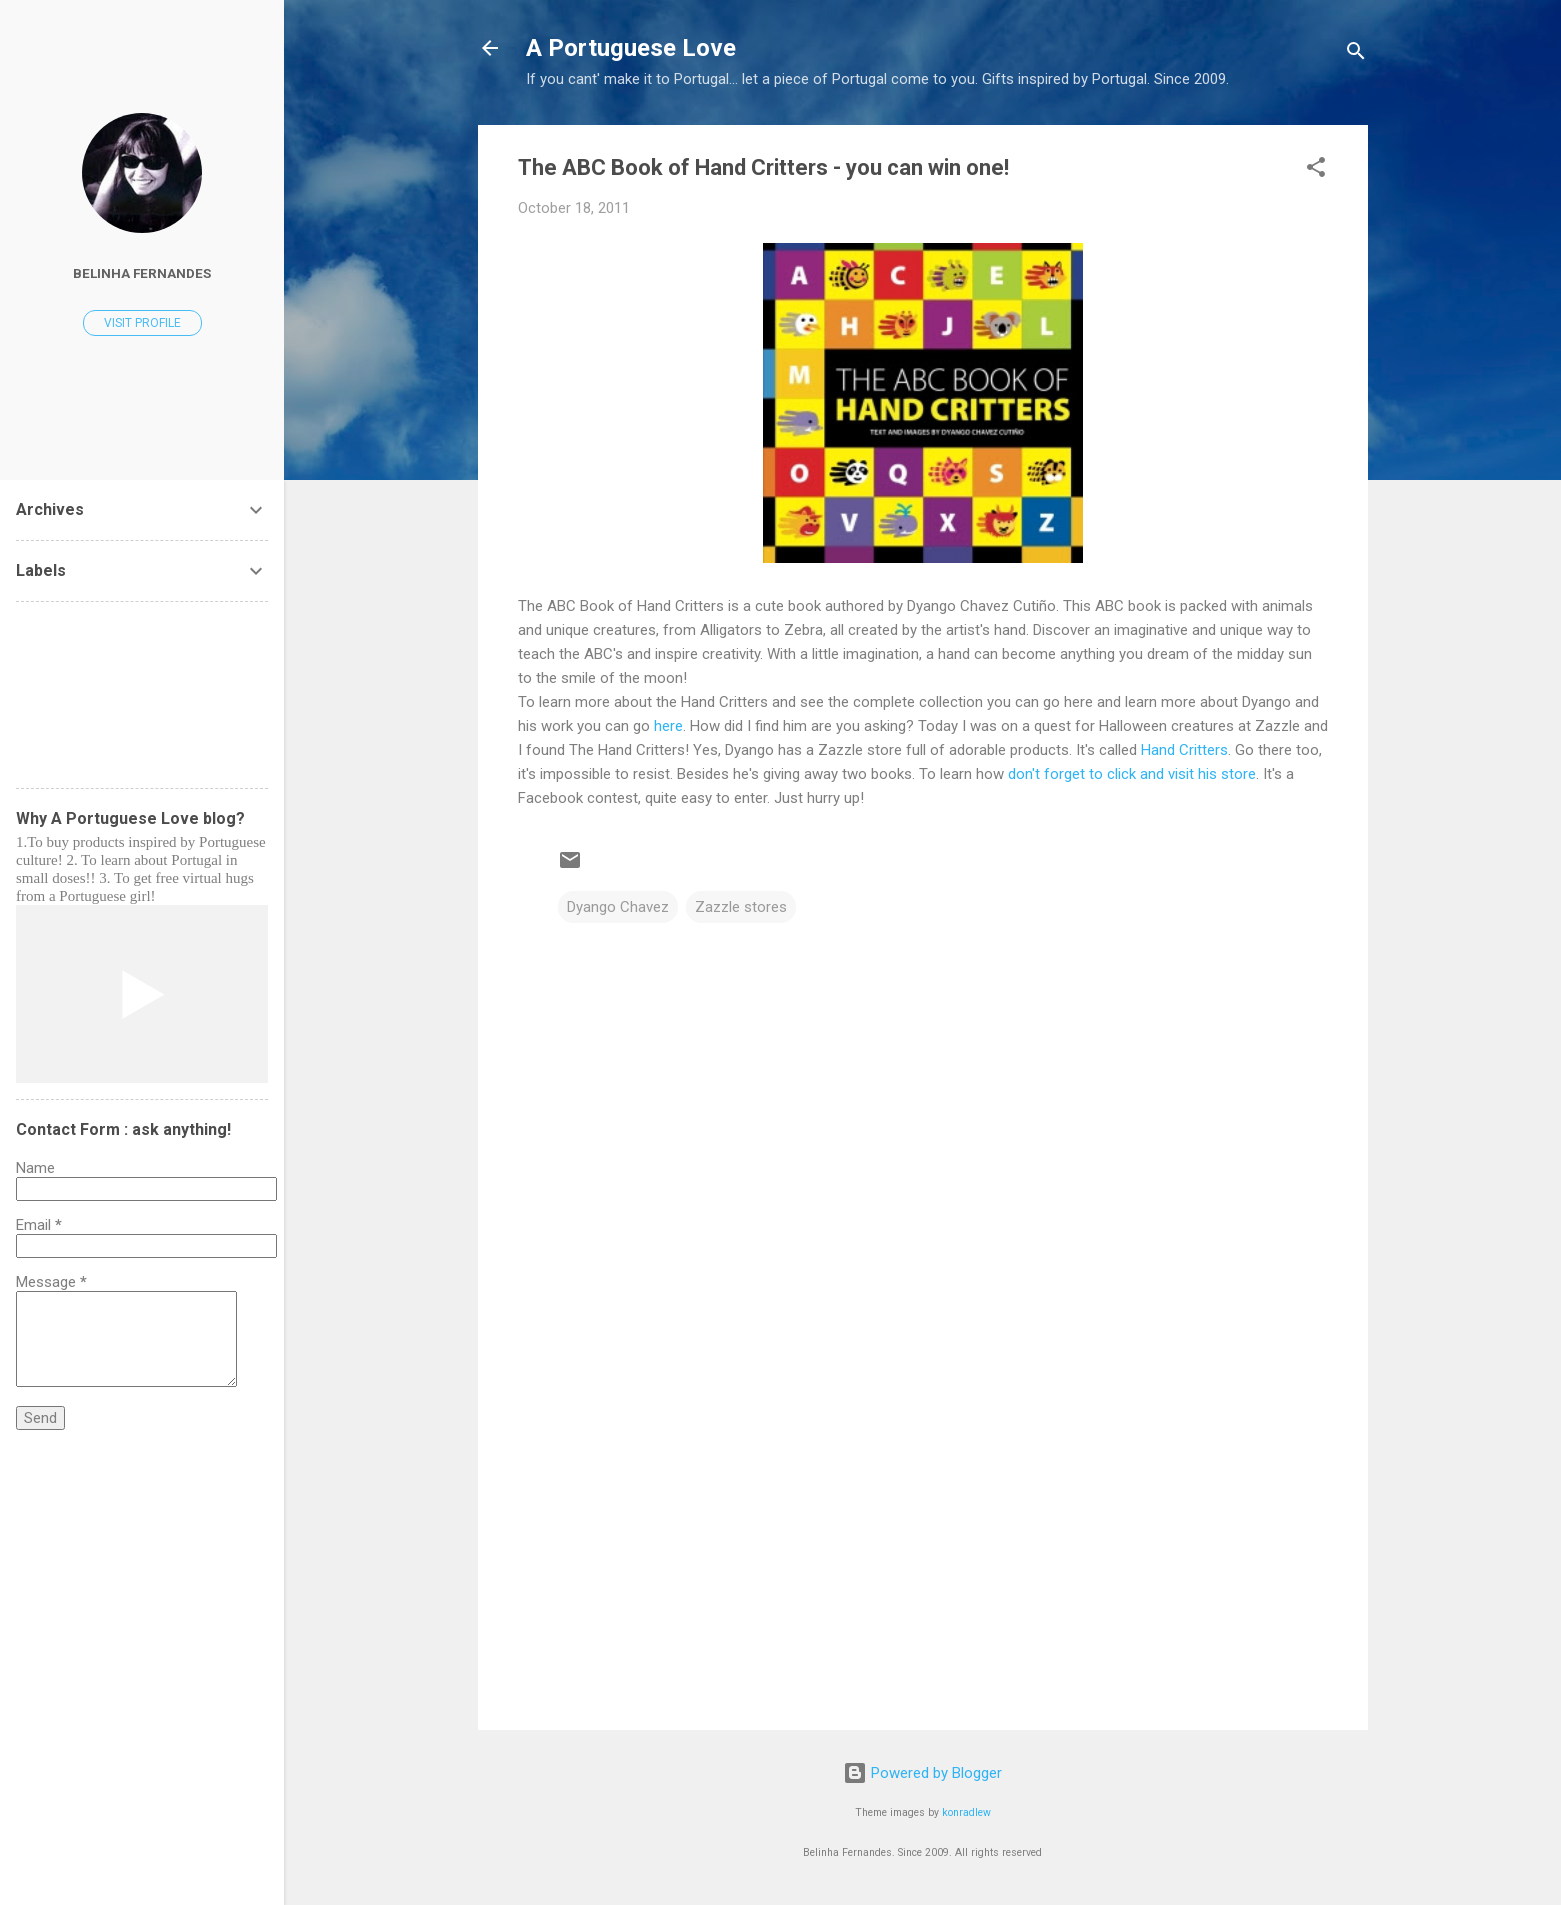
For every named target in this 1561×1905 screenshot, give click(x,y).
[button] (1316, 170)
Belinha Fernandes (142, 273)
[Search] (1356, 54)
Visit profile (142, 323)
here (668, 726)
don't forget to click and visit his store (1132, 774)
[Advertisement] (923, 1544)
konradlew (966, 1812)
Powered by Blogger (922, 1773)
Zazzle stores (741, 907)
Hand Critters (1184, 750)
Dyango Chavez (618, 907)
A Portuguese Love (631, 48)
